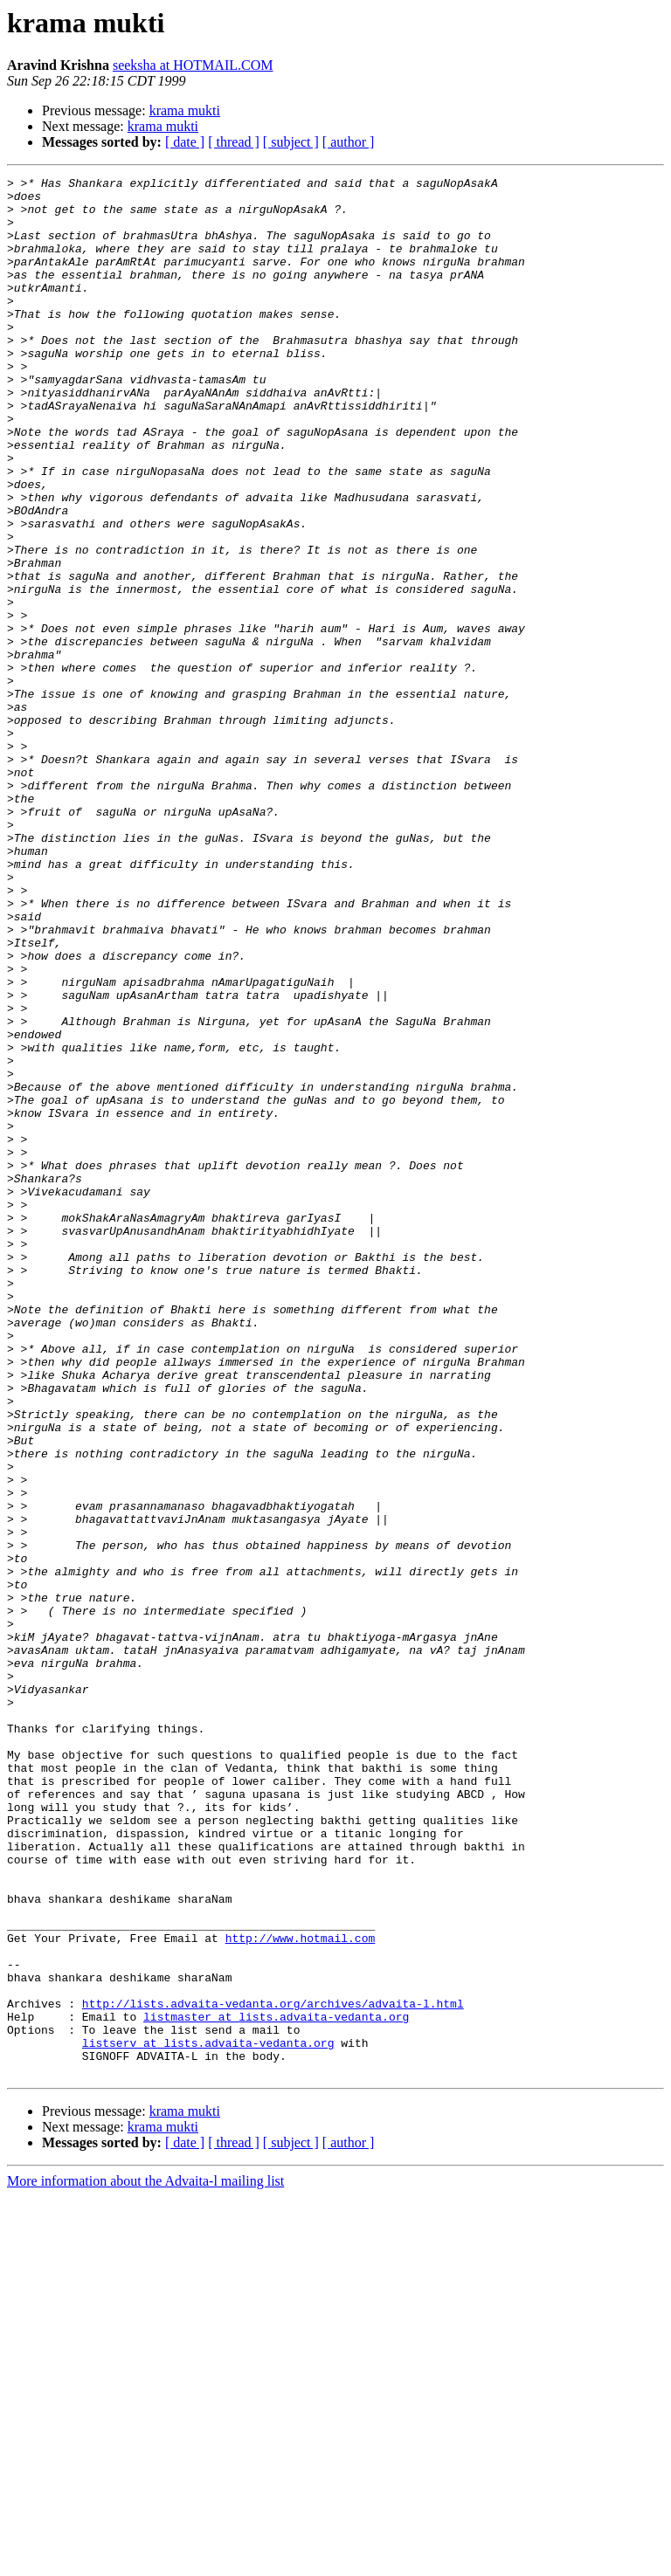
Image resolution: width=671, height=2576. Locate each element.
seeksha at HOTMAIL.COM (193, 65)
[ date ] (184, 141)
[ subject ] (291, 141)
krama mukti (184, 110)
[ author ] (348, 141)
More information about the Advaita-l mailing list (145, 2560)
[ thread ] (233, 141)
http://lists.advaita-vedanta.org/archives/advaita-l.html (273, 2370)
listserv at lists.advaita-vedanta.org (208, 2417)
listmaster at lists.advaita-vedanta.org (276, 2385)
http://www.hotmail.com (300, 2291)
